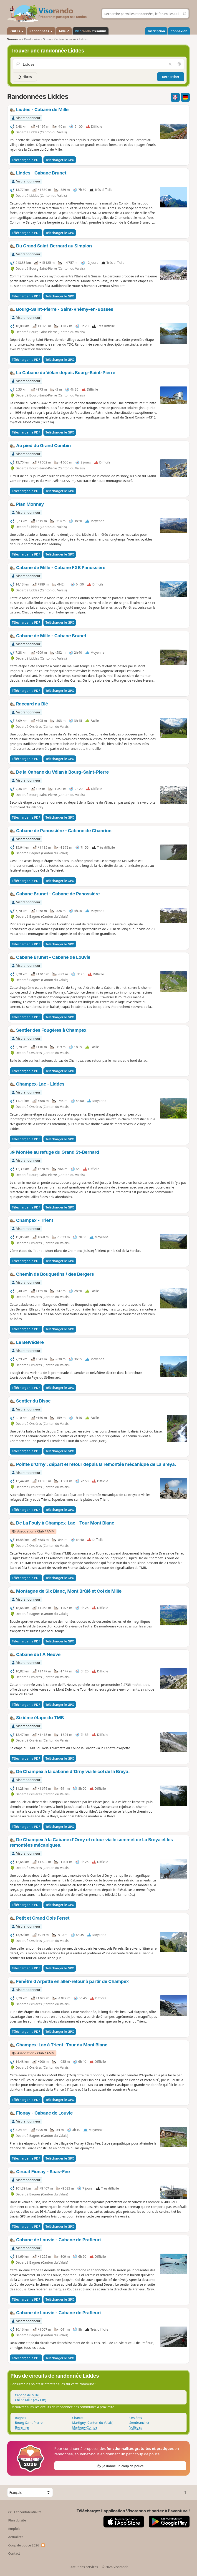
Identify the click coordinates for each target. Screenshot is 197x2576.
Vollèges (135, 2427)
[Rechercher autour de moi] (179, 64)
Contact (14, 2553)
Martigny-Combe (84, 2427)
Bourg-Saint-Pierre (29, 2422)
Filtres (25, 77)
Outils (17, 31)
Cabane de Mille (27, 2395)
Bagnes (20, 2418)
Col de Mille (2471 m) (30, 2400)
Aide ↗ (64, 31)
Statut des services (83, 2567)
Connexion (179, 31)
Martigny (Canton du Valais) (92, 2422)
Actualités (15, 2537)
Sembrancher (139, 2422)
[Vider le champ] (170, 64)
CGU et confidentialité (24, 2512)
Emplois (14, 2528)
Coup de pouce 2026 (26, 2545)
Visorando (14, 39)
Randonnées (41, 31)
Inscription (156, 31)
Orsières (135, 2418)
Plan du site (17, 2520)
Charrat (77, 2418)
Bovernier (22, 2427)
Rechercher (170, 77)
